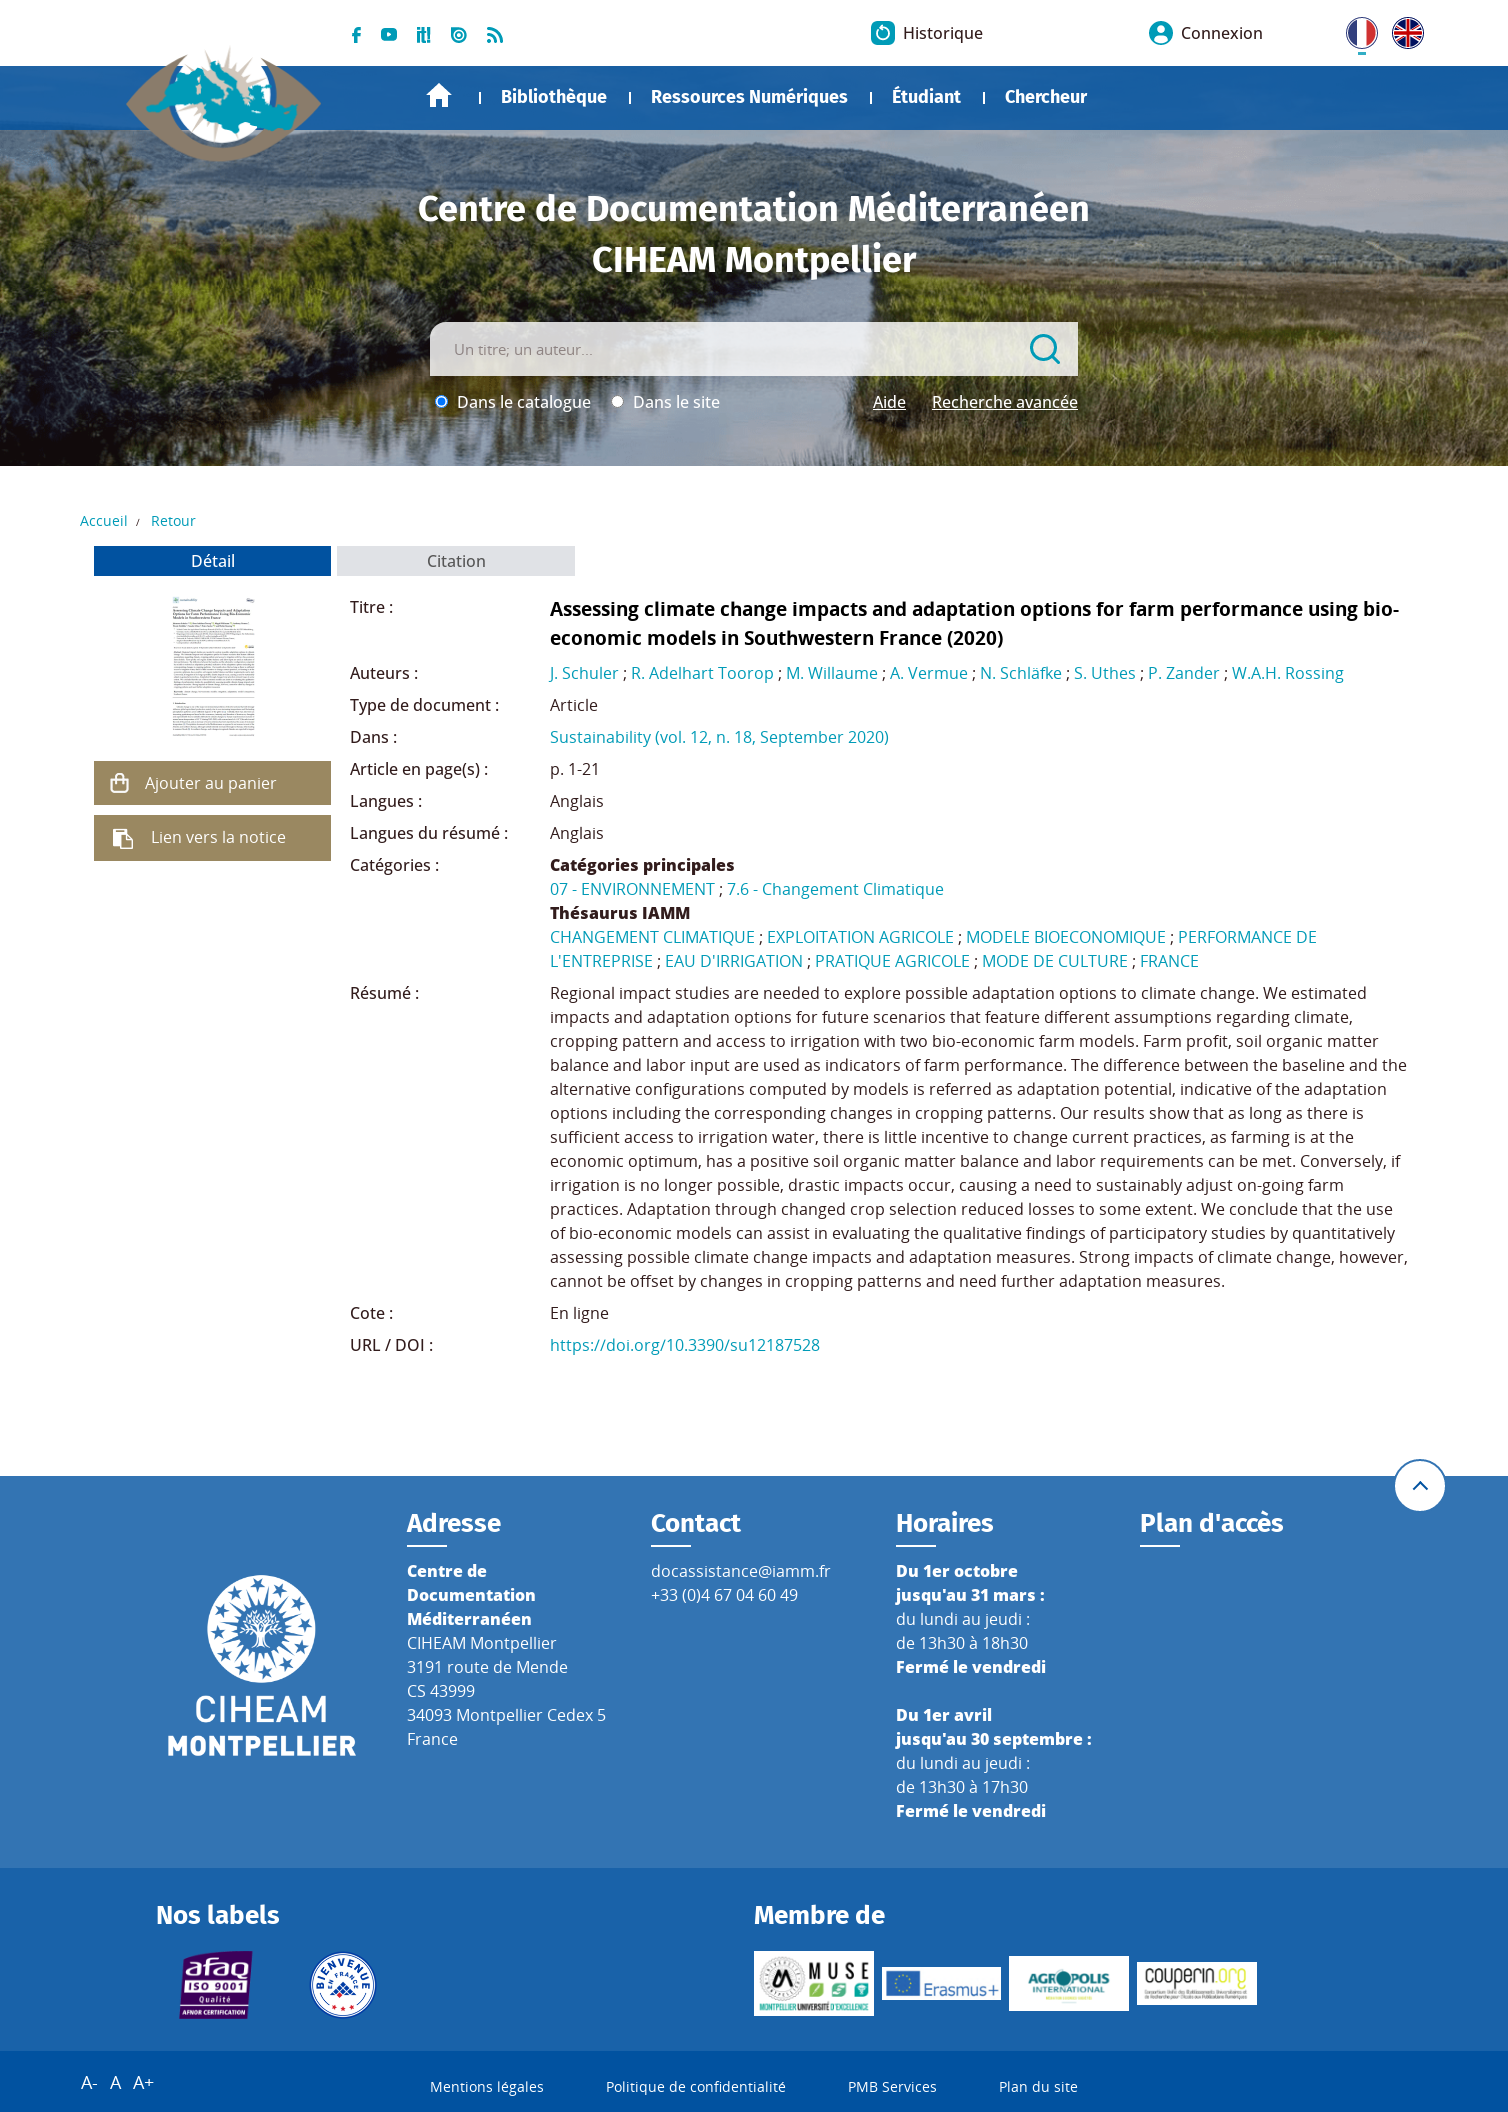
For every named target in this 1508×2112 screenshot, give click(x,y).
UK (1403, 29)
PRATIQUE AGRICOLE (892, 961)
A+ (143, 2082)
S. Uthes (1105, 673)
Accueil (439, 95)
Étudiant (926, 97)
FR (1355, 29)
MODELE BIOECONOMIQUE (1066, 937)
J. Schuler (584, 673)
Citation (456, 561)
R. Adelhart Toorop (702, 673)
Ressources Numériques (749, 97)
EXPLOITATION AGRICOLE (860, 937)
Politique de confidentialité (696, 2086)
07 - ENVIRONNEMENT (632, 889)
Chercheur (1046, 97)
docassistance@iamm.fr (741, 1571)
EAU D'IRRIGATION (734, 961)
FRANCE (1169, 961)
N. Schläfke (1021, 673)
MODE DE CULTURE (1055, 961)
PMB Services (892, 2086)
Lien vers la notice (218, 837)
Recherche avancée (1005, 402)
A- (89, 2082)
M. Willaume (832, 673)
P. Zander (1184, 673)
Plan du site (1038, 2086)
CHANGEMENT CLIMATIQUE (652, 937)
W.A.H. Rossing (1288, 673)
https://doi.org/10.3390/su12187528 (685, 1345)
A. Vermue (929, 673)
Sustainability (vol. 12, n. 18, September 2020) (719, 737)
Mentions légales (487, 2086)
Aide (889, 402)
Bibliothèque (554, 97)
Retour (173, 520)
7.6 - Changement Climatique (835, 889)
